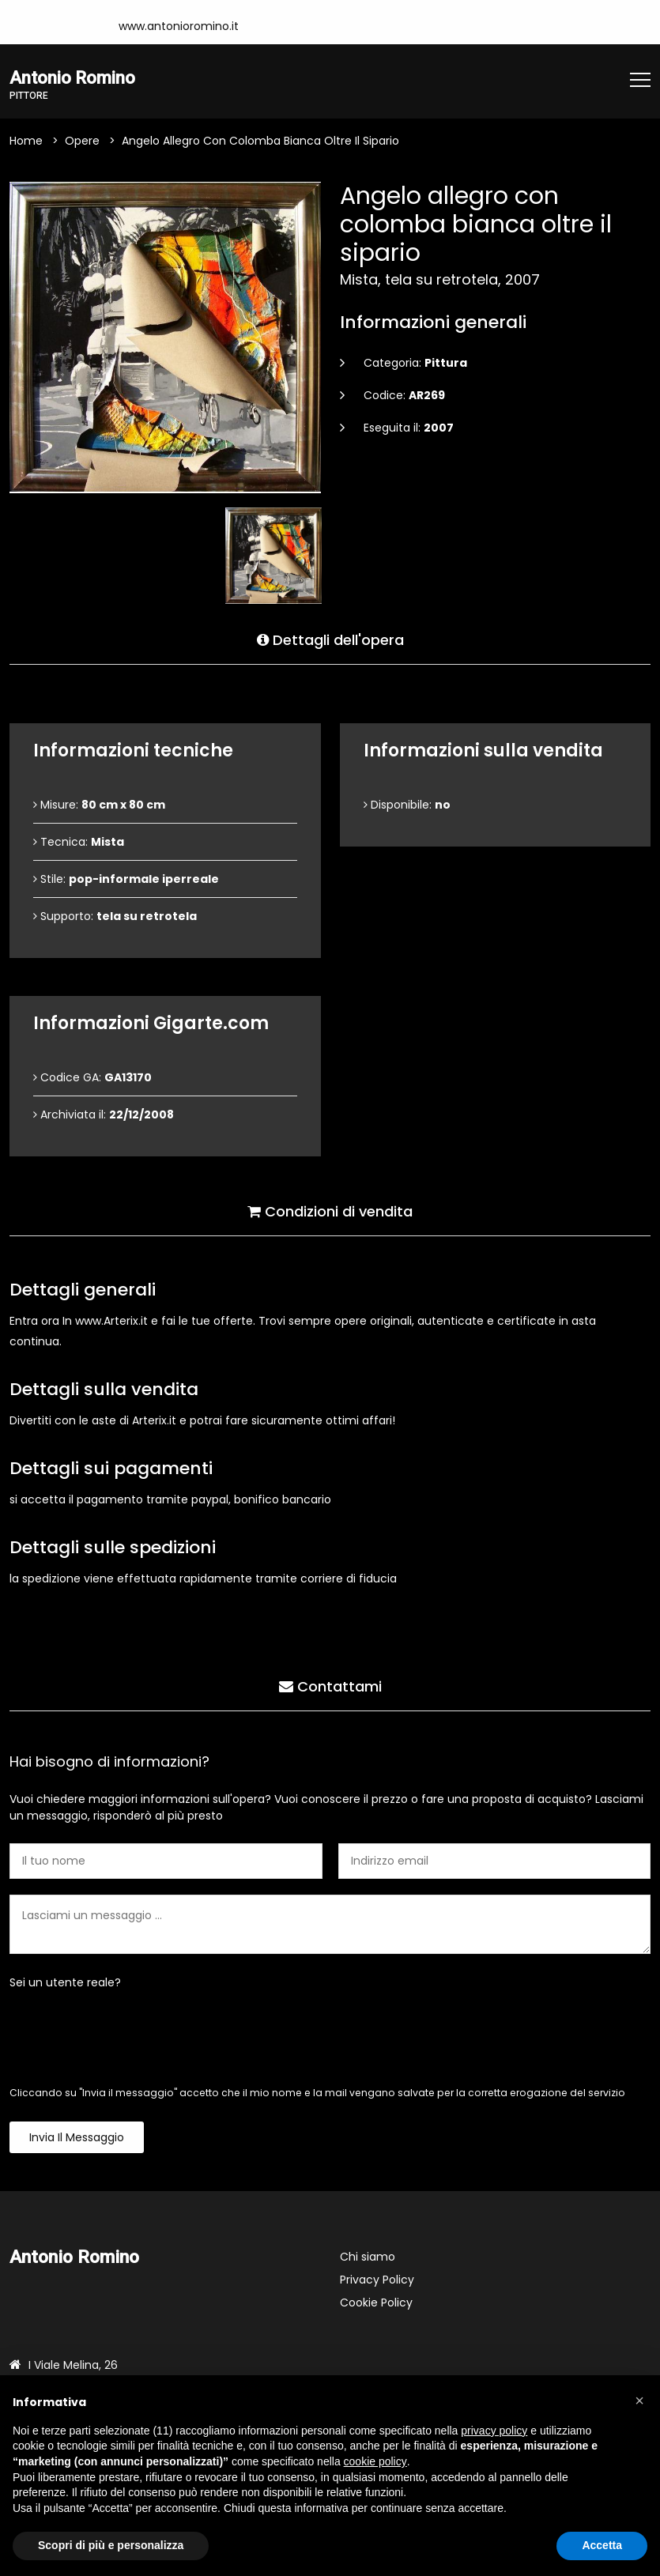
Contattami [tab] (330, 1685)
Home (26, 141)
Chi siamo (367, 2257)
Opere (82, 141)
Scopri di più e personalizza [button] (110, 2545)
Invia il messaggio (76, 2138)
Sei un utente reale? (65, 1983)
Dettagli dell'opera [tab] (330, 638)
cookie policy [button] (375, 2461)
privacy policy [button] (494, 2430)
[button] (639, 2400)
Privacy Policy (377, 2280)
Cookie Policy (376, 2303)
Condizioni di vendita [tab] (330, 1210)
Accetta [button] (602, 2545)
